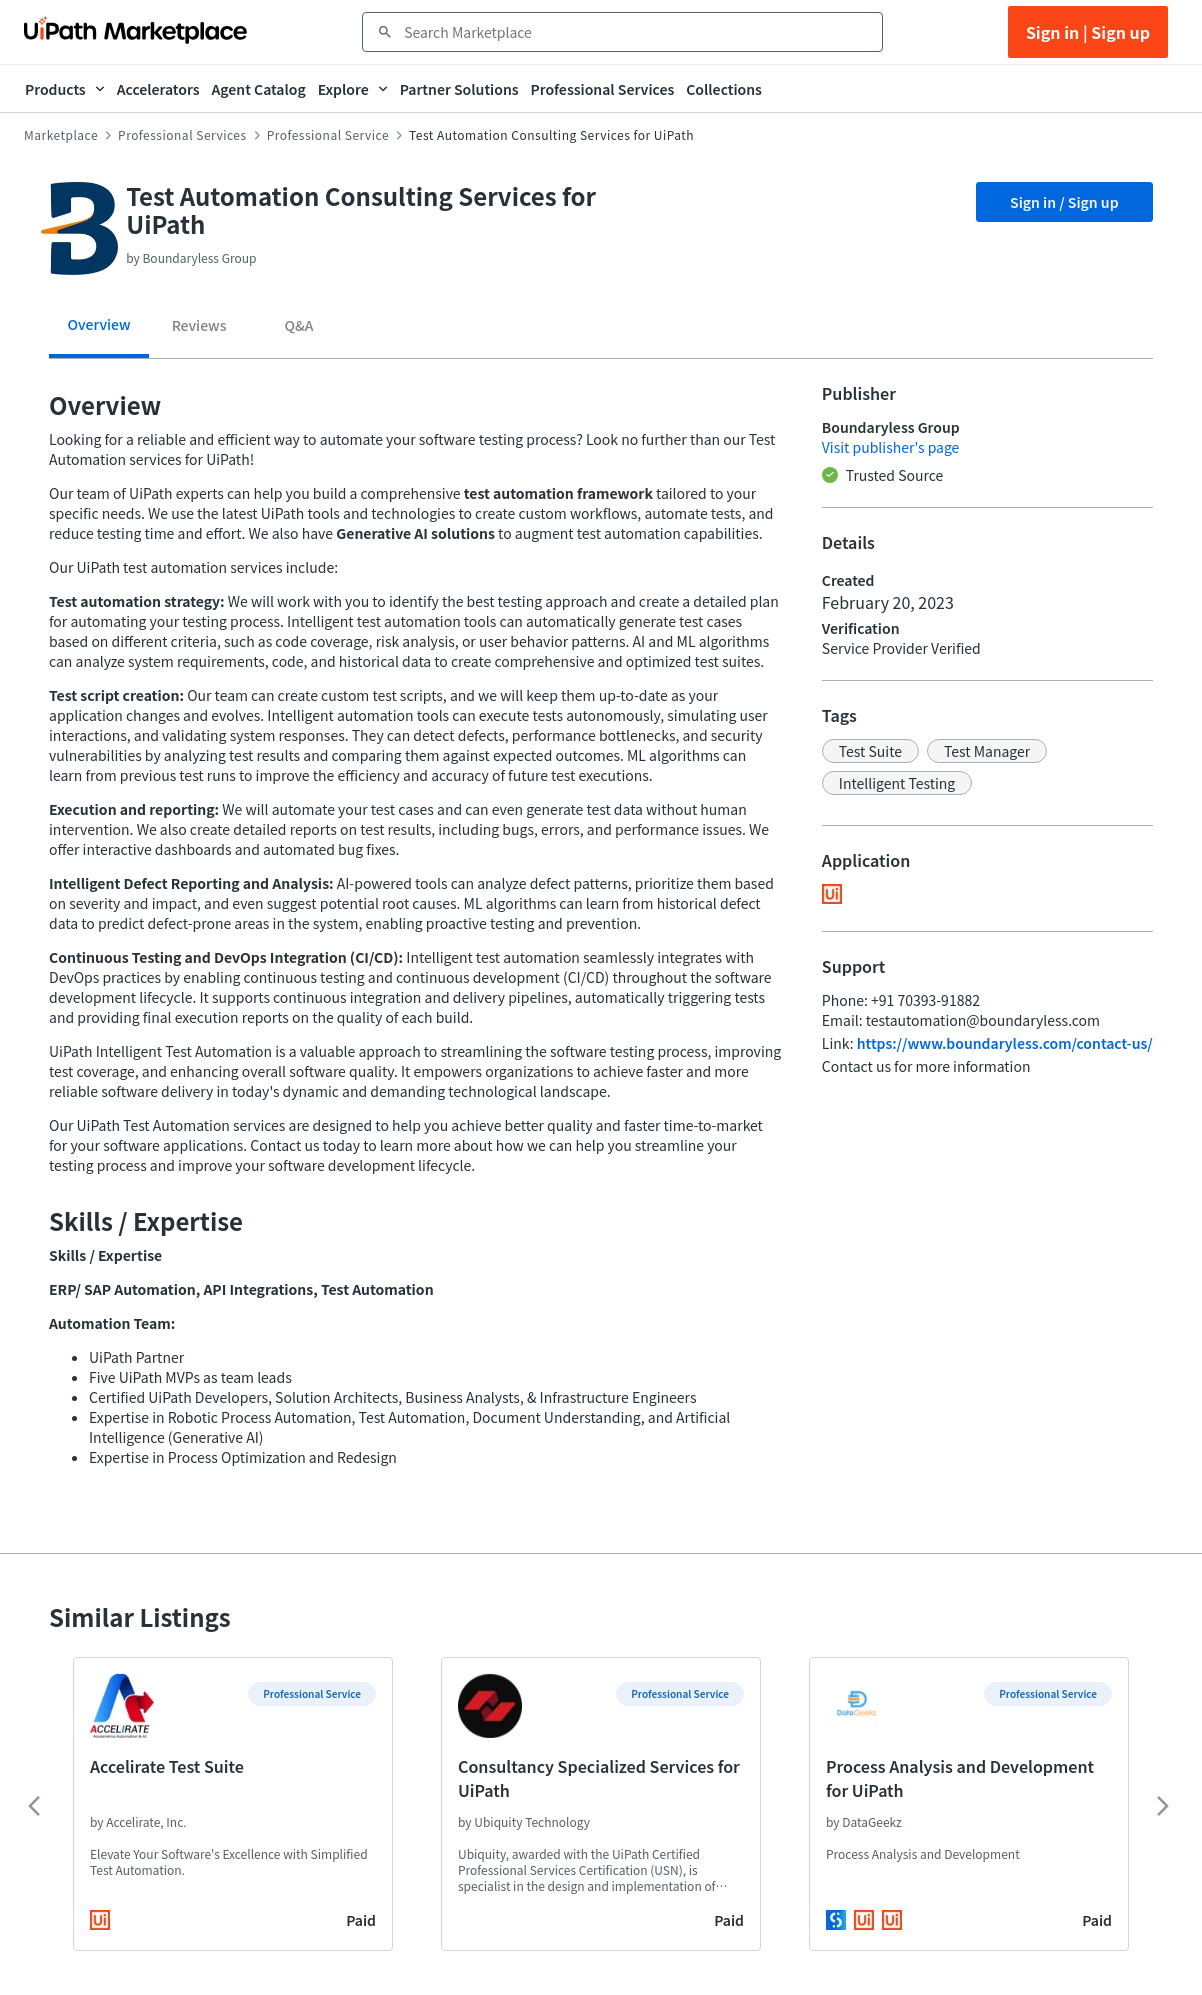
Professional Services (182, 135)
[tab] (99, 331)
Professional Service (328, 135)
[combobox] (636, 32)
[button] (870, 751)
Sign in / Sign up (1064, 202)
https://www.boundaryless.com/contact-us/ (1005, 1043)
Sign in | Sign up (1088, 32)
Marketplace (61, 135)
